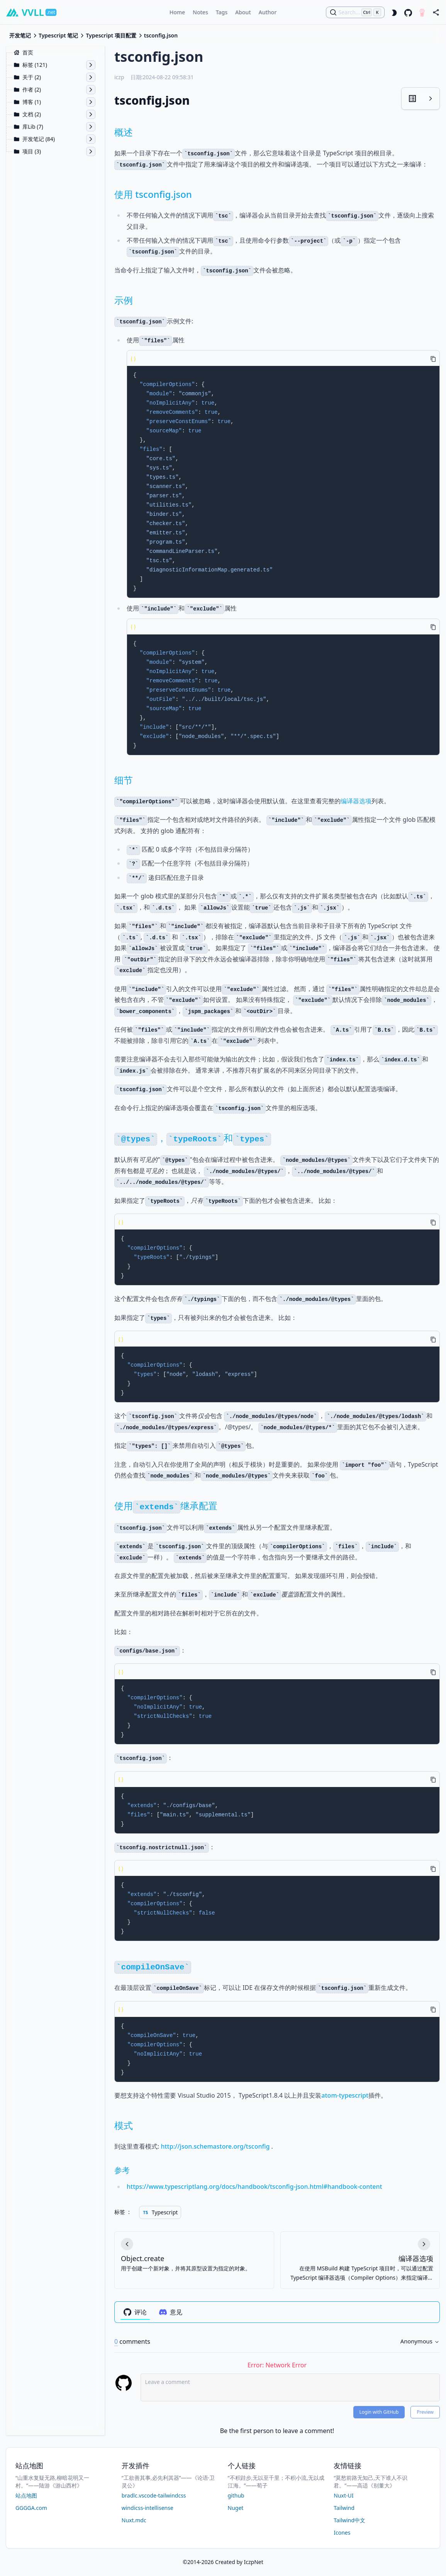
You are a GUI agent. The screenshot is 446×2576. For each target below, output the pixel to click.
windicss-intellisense (147, 2507)
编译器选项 (356, 801)
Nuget (236, 2507)
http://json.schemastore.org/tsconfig (215, 2146)
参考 (122, 2170)
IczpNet (253, 2562)
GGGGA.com (31, 2507)
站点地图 (26, 2495)
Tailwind (344, 2507)
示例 (123, 300)
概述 (123, 132)
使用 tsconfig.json (153, 194)
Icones (342, 2532)
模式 (123, 2125)
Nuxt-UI (343, 2495)
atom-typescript (344, 2095)
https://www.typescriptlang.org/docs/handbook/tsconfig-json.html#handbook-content (254, 2186)
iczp (119, 77)
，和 (192, 1137)
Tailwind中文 (349, 2520)
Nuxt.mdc (134, 2520)
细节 (123, 780)
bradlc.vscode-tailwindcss (154, 2495)
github (236, 2495)
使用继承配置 (165, 1505)
